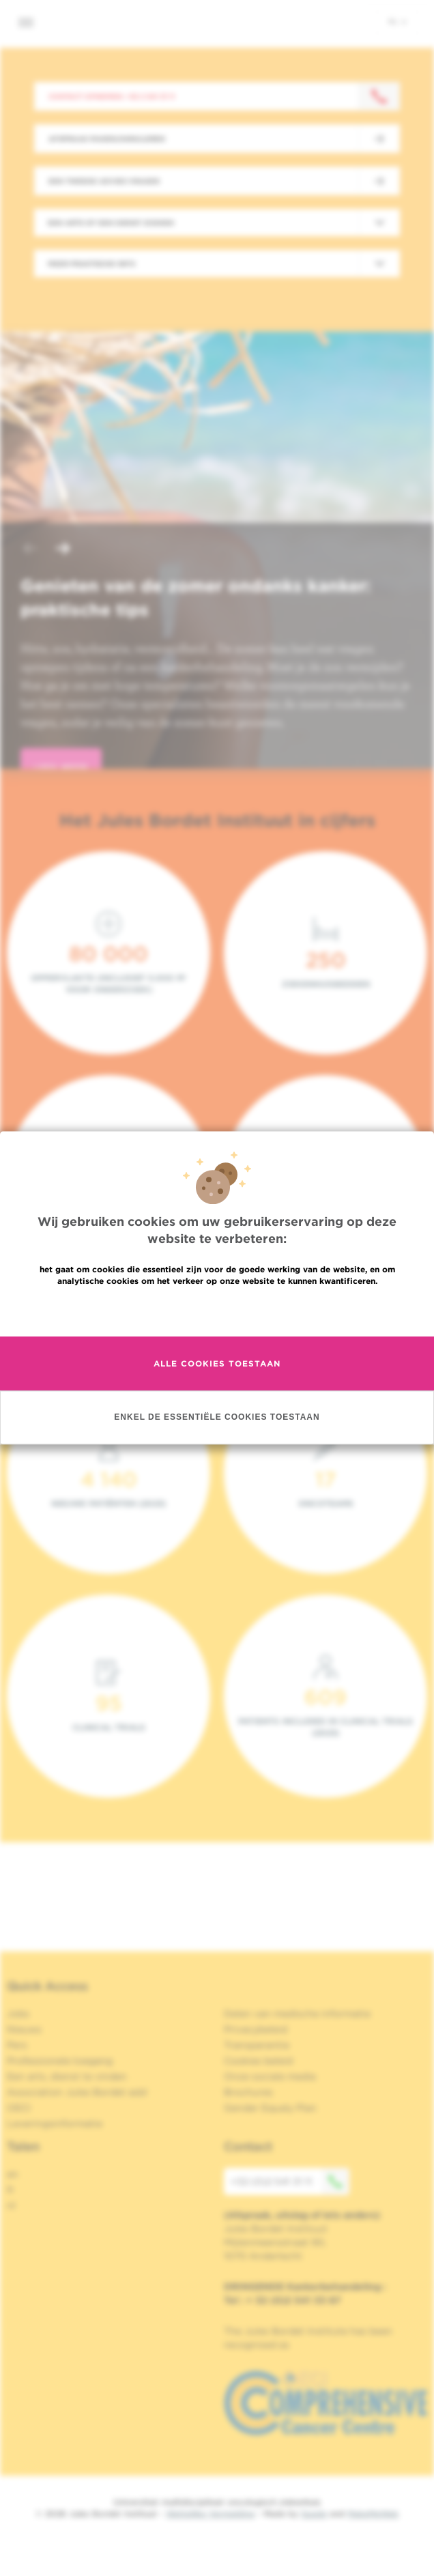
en (12, 2174)
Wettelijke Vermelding (210, 2513)
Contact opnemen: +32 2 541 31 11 (111, 96)
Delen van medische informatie (297, 2013)
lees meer (61, 767)
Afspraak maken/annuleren (106, 138)
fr (10, 2189)
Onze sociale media (270, 2076)
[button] (30, 550)
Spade (314, 2513)
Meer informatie (217, 1310)
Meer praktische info (92, 263)
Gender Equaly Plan (270, 2107)
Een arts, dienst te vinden (67, 2076)
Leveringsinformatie (54, 2123)
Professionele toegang (60, 2060)
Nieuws (24, 2029)
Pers (17, 2045)
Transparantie (256, 2045)
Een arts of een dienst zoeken (111, 222)
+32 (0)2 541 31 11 (290, 2181)
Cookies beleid (258, 2060)
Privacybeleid (255, 2029)
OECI (19, 2107)
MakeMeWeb (373, 2513)
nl (397, 21)
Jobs (18, 2013)
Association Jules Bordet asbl (77, 2092)
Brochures (248, 2092)
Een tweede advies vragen (104, 181)
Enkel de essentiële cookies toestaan (216, 1417)
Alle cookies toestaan (217, 1363)
